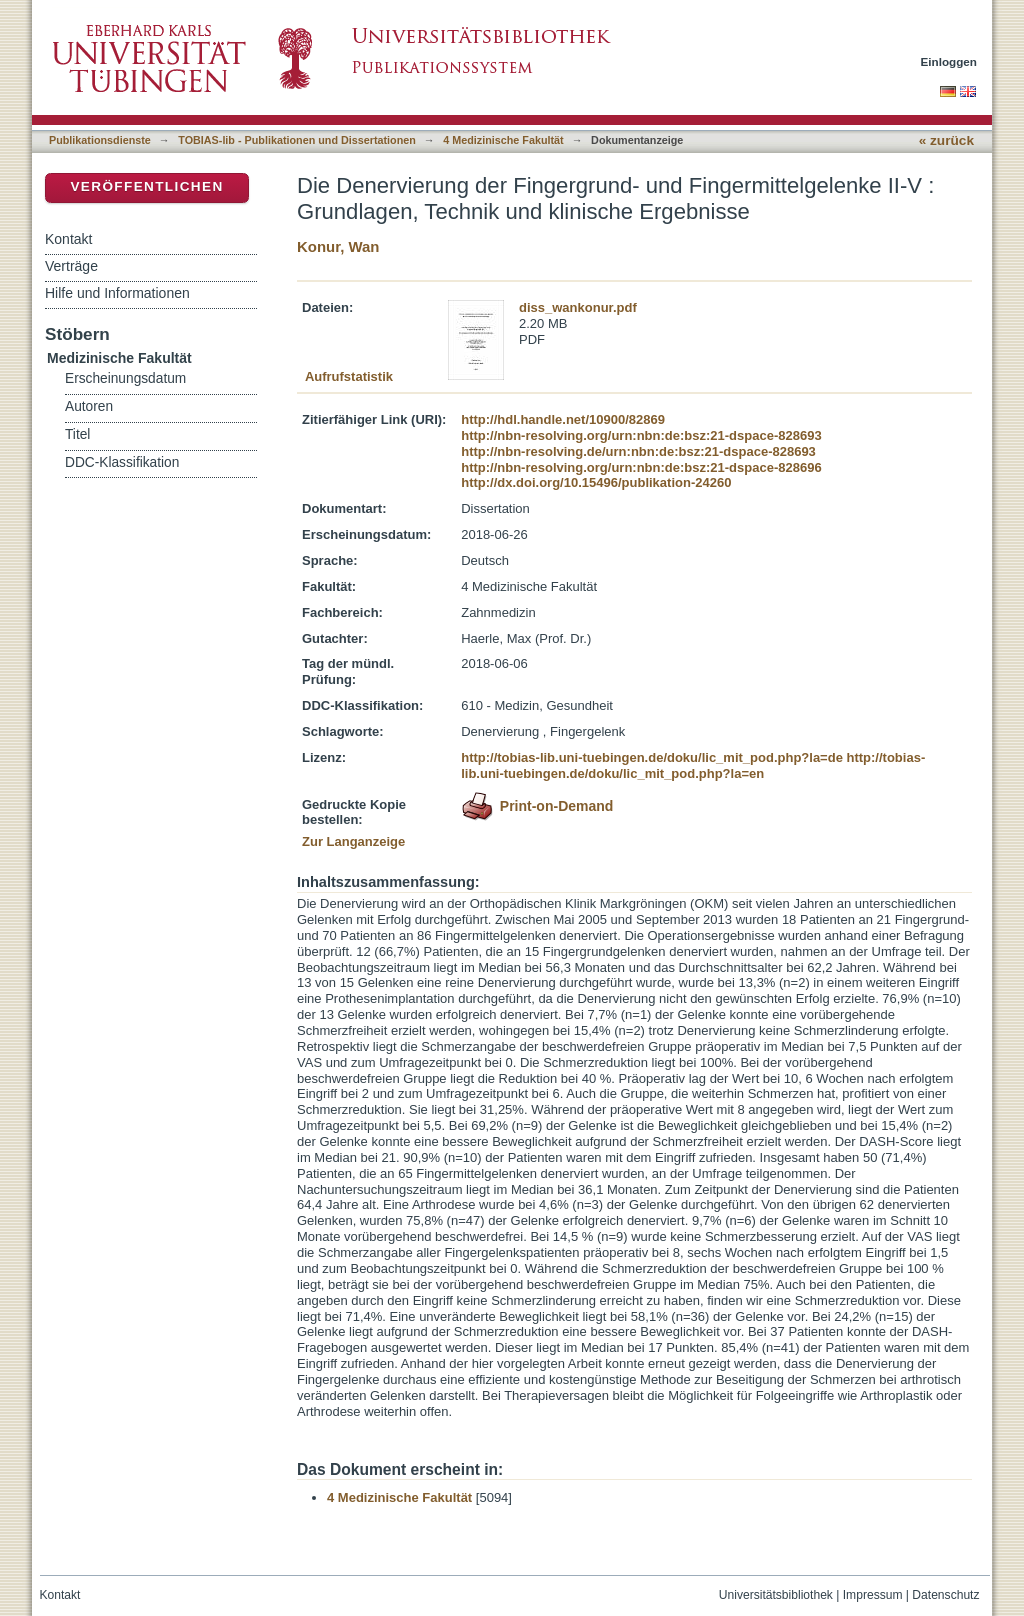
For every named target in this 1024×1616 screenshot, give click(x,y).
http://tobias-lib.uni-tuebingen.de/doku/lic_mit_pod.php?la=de (652, 757)
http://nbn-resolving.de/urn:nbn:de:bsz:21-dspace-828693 (638, 451)
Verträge (71, 266)
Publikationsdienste (100, 140)
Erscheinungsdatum (125, 378)
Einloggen (949, 61)
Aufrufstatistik (349, 376)
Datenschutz (945, 1595)
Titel (77, 434)
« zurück (946, 140)
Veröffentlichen (146, 186)
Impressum (873, 1595)
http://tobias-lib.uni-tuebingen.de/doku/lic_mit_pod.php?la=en (693, 765)
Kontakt (68, 239)
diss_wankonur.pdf (578, 307)
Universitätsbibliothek (776, 1595)
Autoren (89, 406)
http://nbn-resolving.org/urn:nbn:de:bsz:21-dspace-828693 (641, 435)
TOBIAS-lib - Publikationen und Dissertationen (297, 140)
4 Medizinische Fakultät (503, 140)
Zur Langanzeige (353, 841)
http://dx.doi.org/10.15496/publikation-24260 (596, 482)
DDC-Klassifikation (122, 462)
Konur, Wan (338, 246)
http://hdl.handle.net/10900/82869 (563, 419)
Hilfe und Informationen (117, 293)
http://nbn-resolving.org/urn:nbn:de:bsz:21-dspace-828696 (641, 467)
